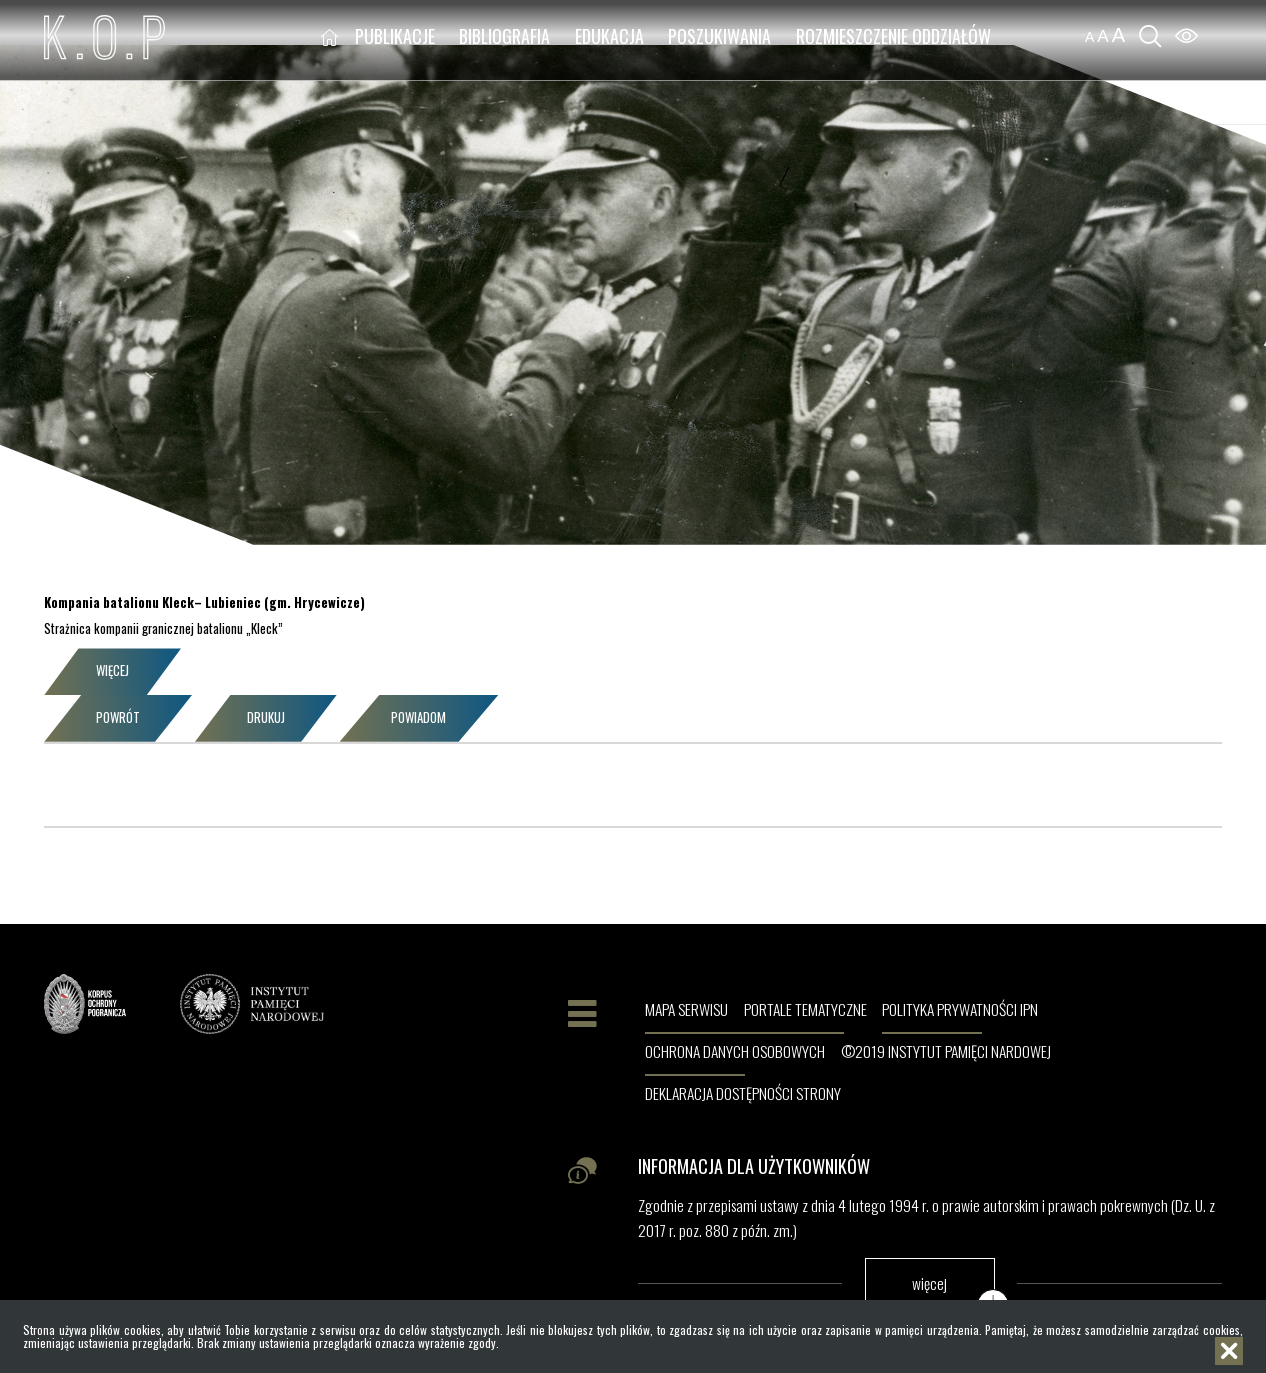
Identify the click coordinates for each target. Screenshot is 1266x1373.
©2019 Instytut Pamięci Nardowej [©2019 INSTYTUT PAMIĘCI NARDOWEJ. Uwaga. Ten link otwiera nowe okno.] (946, 1052)
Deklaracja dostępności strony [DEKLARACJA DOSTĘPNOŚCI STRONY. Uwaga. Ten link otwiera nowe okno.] (743, 1094)
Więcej (112, 670)
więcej (929, 1282)
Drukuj (266, 717)
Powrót (118, 717)
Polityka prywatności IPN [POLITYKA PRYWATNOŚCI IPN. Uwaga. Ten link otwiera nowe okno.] (960, 1010)
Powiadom (418, 717)
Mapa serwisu (686, 1010)
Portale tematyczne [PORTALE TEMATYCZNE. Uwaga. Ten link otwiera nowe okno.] (805, 1010)
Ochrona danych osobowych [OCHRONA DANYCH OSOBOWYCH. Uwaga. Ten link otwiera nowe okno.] (735, 1052)
